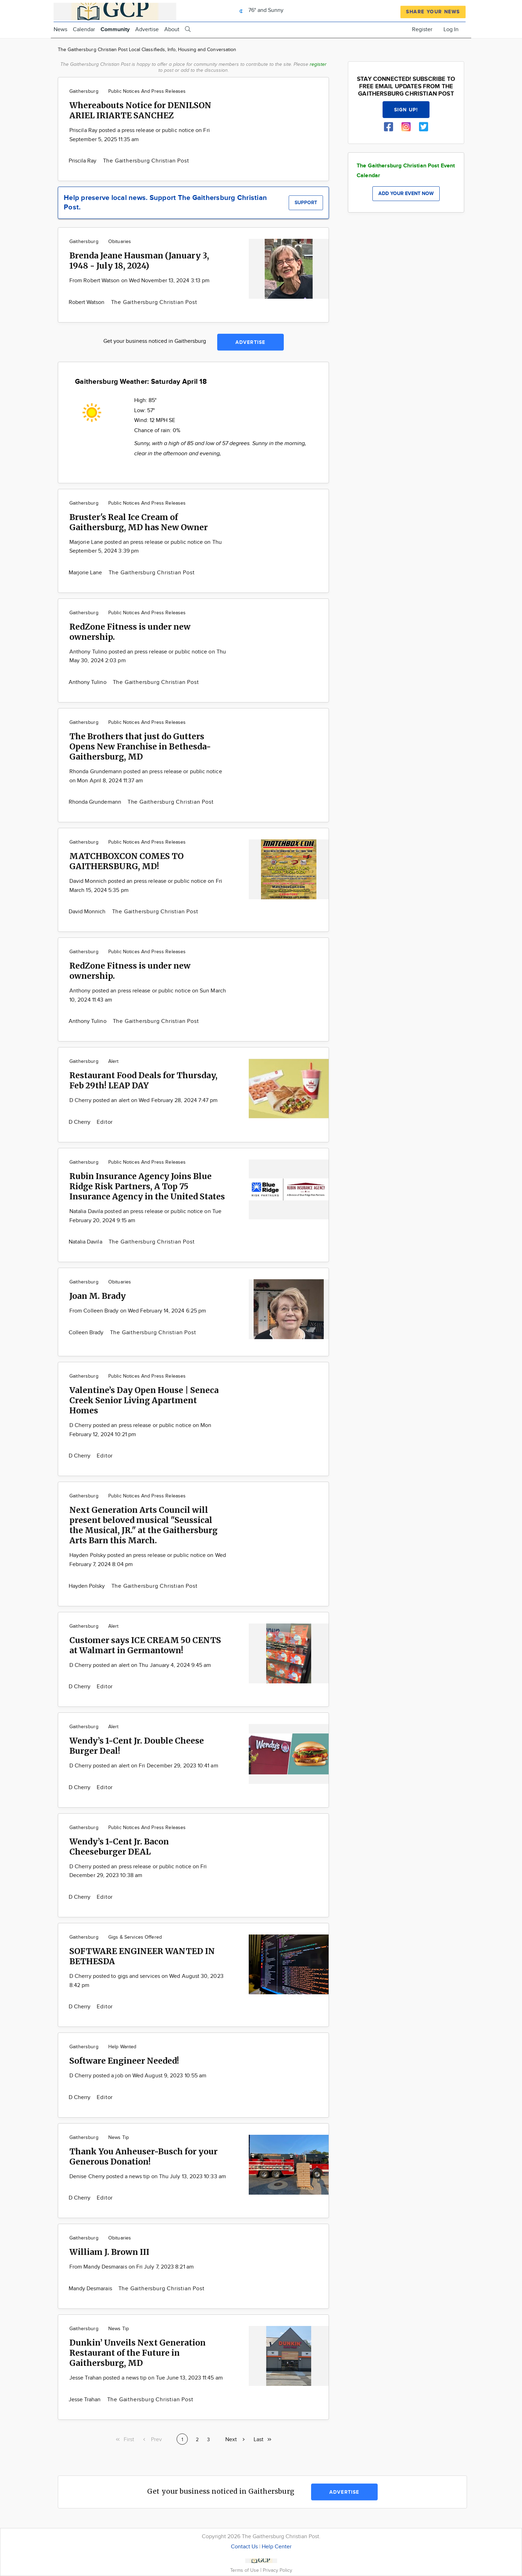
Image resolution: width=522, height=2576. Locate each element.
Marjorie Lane (86, 572)
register (318, 64)
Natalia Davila (86, 1242)
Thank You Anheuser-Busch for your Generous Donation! (143, 2156)
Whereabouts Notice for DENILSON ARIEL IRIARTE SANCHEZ (140, 110)
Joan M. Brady (97, 1296)
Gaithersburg (83, 91)
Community (115, 29)
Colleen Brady (87, 1332)
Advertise (147, 29)
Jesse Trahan (85, 2399)
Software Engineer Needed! (124, 2061)
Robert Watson (87, 302)
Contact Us (244, 2546)
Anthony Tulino (88, 682)
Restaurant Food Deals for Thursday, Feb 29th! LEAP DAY (143, 1080)
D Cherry (80, 1122)
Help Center (276, 2546)
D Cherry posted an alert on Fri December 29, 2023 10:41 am (143, 1766)
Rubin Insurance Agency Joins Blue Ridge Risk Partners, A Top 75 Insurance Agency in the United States (147, 1186)
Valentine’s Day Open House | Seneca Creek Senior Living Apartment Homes (144, 1400)
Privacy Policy (277, 2570)
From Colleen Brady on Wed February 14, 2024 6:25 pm (137, 1311)
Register (422, 29)
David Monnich (88, 911)
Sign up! (406, 110)
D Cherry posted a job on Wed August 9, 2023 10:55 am (137, 2075)
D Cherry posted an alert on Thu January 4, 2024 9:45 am (140, 1665)
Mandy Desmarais (91, 2288)
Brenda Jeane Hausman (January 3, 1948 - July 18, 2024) (139, 260)
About (171, 29)
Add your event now (406, 193)
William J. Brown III (109, 2252)
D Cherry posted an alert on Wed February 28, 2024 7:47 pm (143, 1100)
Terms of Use (245, 2570)
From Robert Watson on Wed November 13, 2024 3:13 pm (139, 280)
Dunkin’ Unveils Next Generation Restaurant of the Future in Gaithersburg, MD (137, 2353)
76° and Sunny (259, 10)
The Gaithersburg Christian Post (146, 161)
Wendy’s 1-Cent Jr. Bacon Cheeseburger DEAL (119, 1846)
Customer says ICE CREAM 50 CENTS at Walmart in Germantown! (145, 1645)
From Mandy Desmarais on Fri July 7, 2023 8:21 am (131, 2267)
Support (306, 203)
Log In (451, 29)
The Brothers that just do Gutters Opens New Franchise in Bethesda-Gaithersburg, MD (140, 746)
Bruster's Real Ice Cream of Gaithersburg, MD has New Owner (138, 522)
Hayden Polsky (88, 1586)
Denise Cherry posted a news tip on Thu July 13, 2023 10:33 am (147, 2176)
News (60, 29)
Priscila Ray (83, 161)
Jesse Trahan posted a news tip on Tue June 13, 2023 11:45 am (146, 2378)
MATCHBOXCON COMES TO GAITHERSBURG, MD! (126, 861)
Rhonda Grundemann (96, 802)
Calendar (84, 29)
